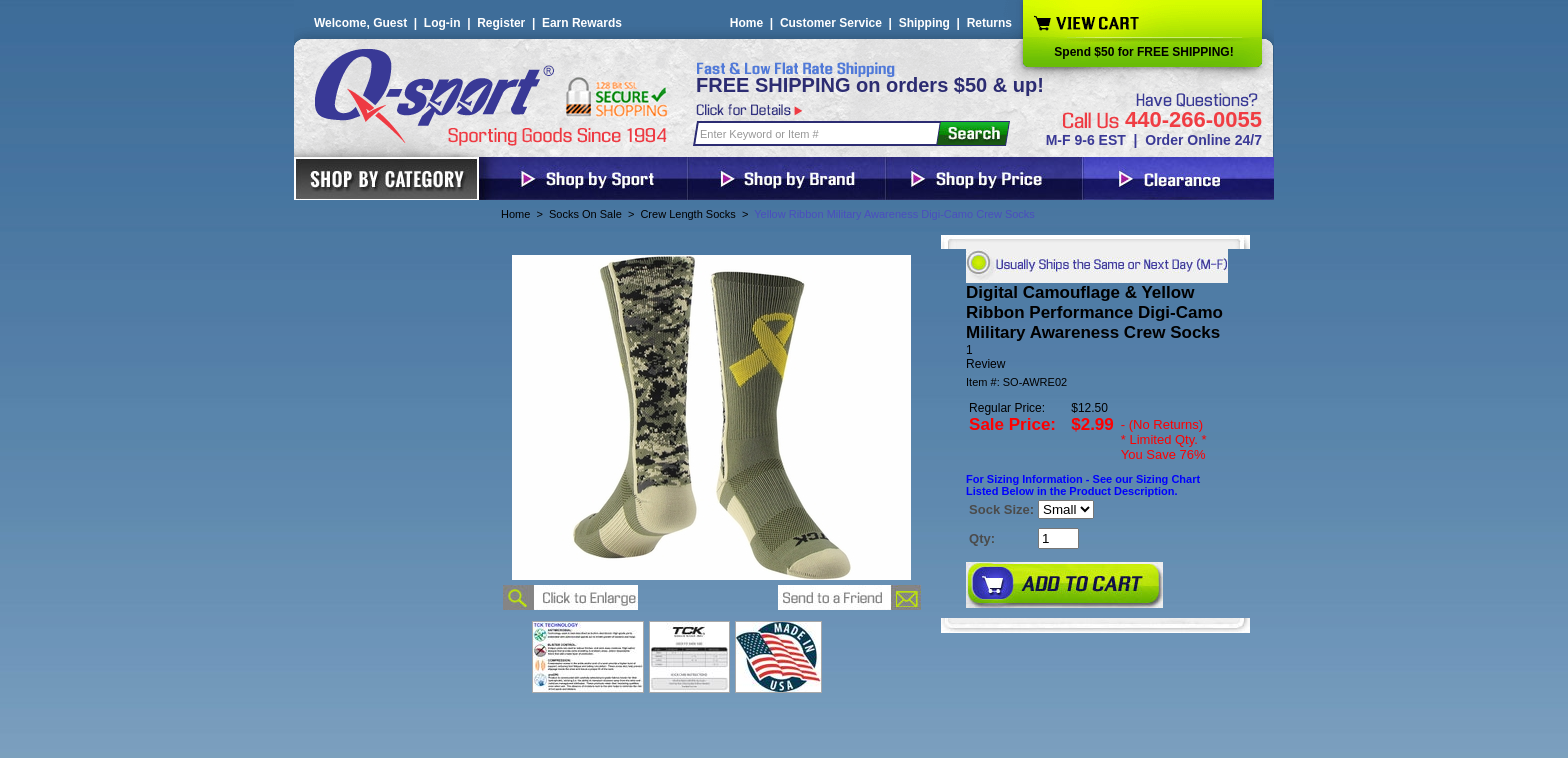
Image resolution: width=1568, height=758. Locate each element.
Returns (989, 23)
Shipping (924, 23)
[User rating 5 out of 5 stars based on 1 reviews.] (1095, 357)
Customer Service (831, 23)
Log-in (442, 23)
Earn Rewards (582, 23)
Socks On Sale (585, 214)
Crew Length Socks (687, 214)
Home (746, 23)
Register (501, 23)
